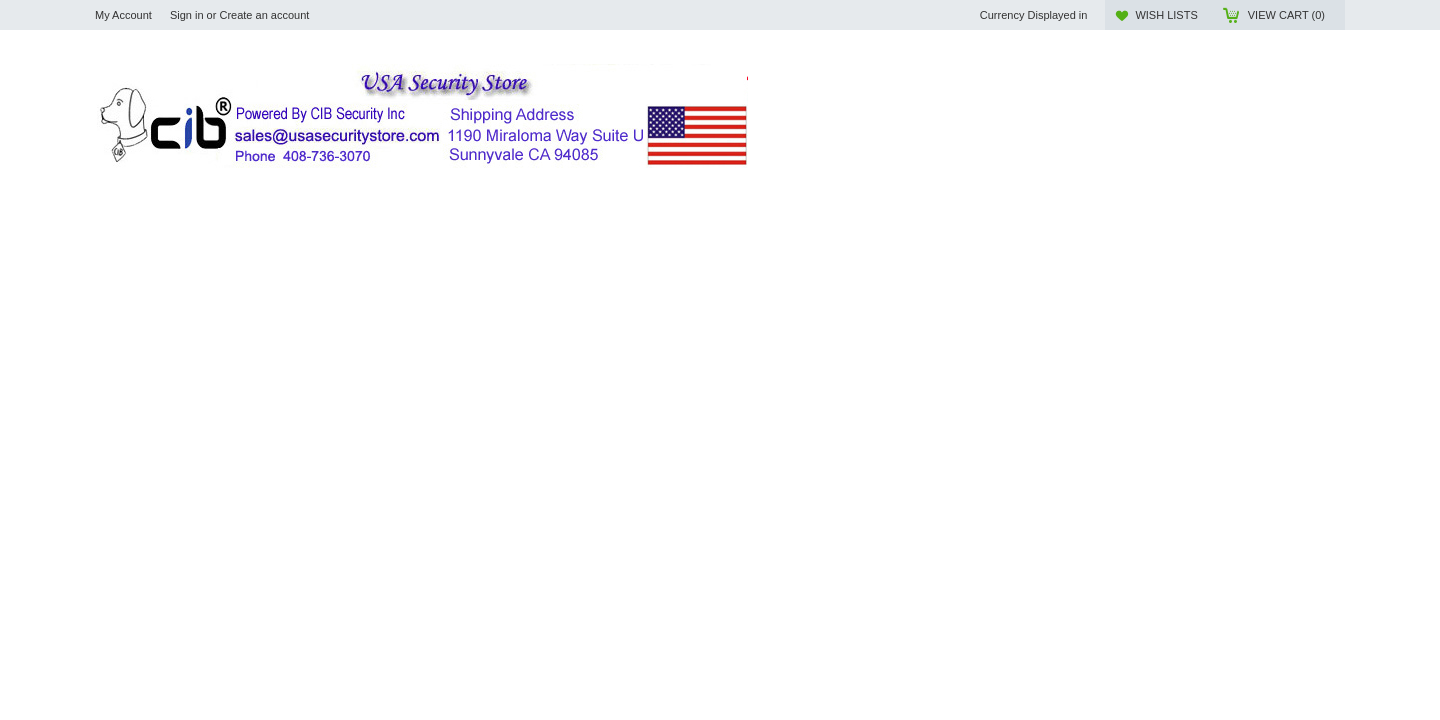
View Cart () (1286, 15)
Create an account (264, 15)
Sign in (187, 15)
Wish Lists (1166, 15)
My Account (123, 15)
